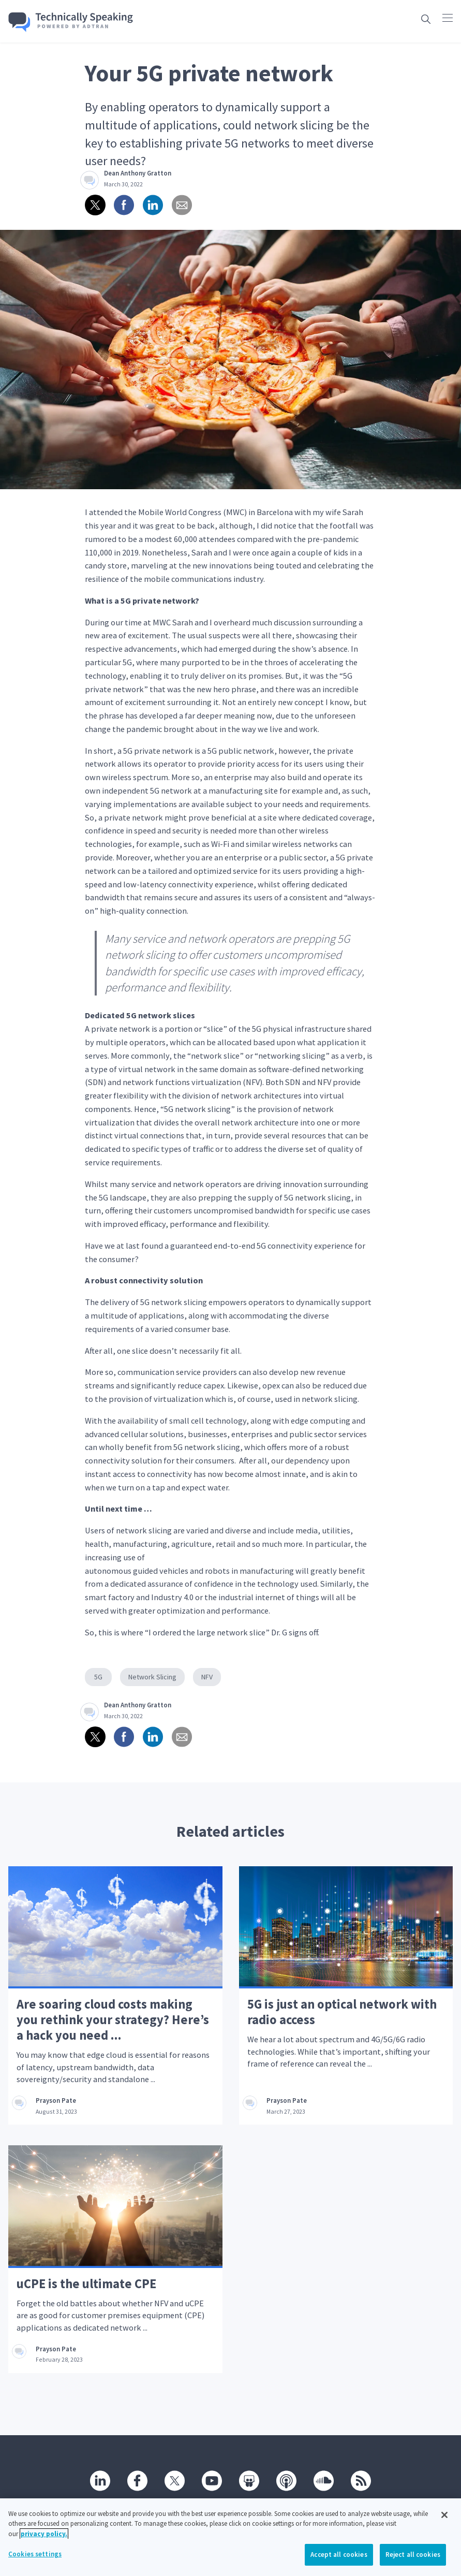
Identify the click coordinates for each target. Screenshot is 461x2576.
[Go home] (70, 22)
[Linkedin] (100, 2480)
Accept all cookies (338, 2563)
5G (98, 1676)
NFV (207, 1676)
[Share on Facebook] (124, 205)
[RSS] (361, 2480)
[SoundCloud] (324, 2480)
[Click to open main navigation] (447, 17)
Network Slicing (152, 1676)
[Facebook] (137, 2480)
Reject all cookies (412, 2563)
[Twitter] (175, 2480)
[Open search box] (425, 18)
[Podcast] (286, 2480)
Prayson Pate (56, 2100)
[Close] (444, 2523)
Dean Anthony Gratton (137, 173)
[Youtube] (212, 2480)
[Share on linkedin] (153, 205)
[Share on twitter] (95, 205)
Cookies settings (35, 2562)
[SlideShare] (249, 2480)
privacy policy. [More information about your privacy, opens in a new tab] (44, 2542)
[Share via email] (182, 205)
